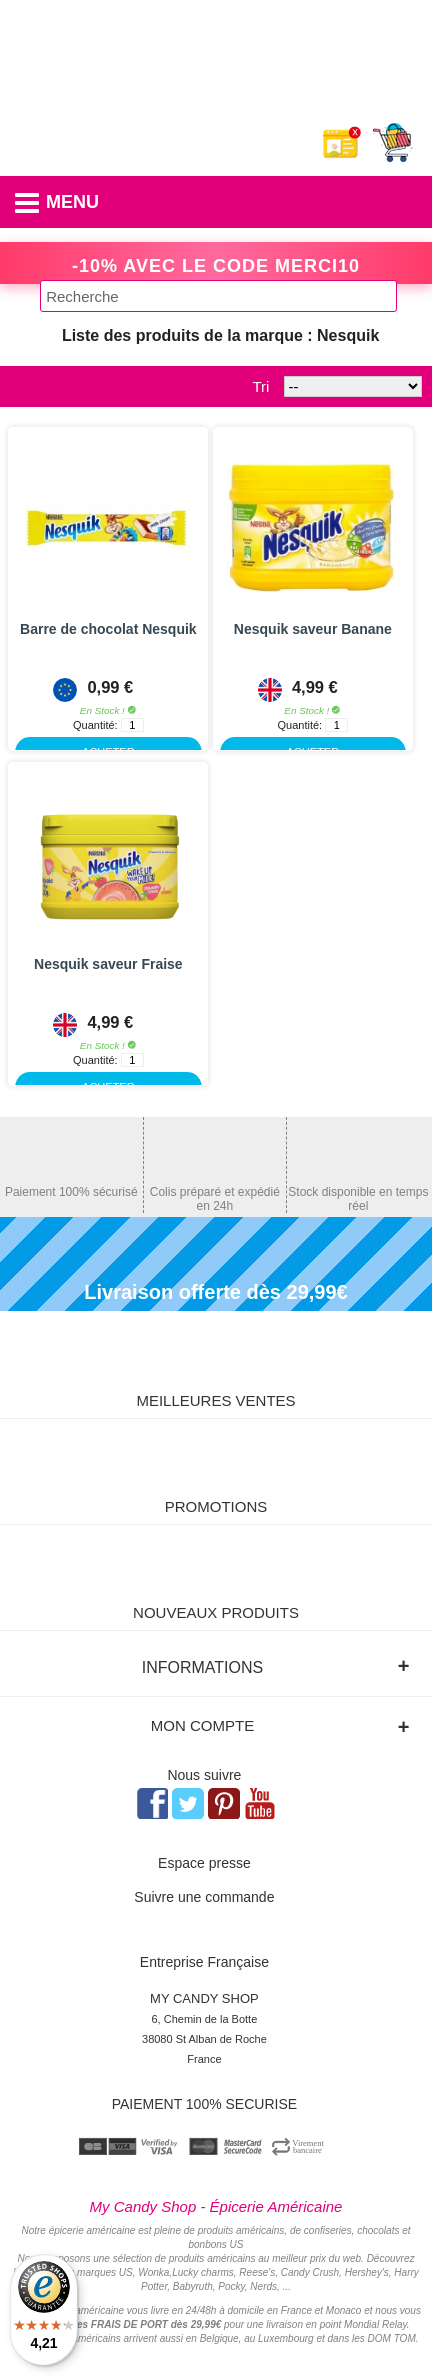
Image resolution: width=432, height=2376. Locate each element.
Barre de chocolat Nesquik (108, 629)
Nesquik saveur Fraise (108, 964)
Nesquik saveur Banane (313, 629)
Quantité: (95, 725)
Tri (260, 386)
